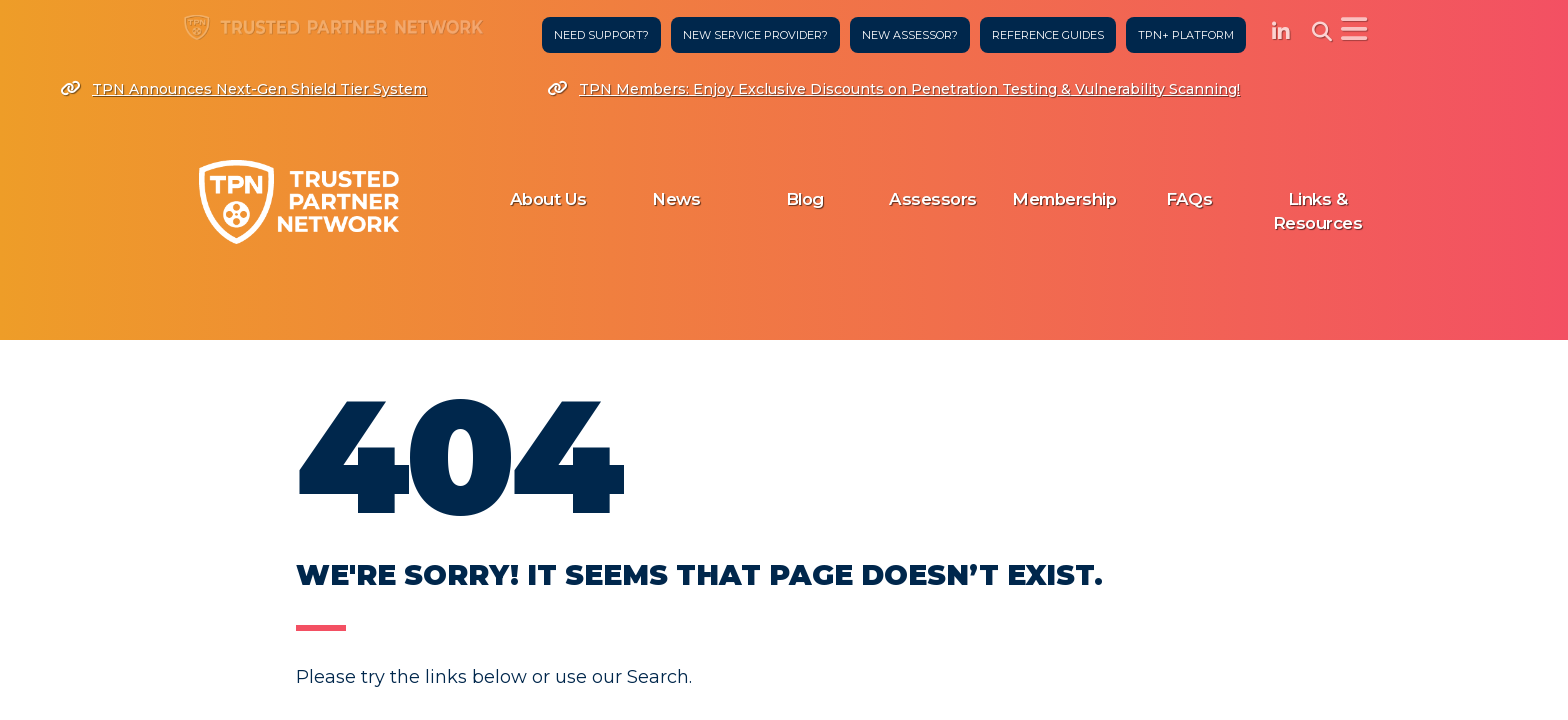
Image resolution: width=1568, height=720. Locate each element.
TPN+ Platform (1182, 35)
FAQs (1189, 199)
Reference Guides (1044, 35)
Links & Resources (1318, 211)
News (676, 199)
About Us (548, 199)
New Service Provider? (751, 35)
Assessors (933, 199)
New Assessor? (906, 35)
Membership (1064, 199)
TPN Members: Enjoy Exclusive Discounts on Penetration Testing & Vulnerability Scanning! (893, 89)
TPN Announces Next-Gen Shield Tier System (243, 89)
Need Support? (597, 35)
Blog (805, 199)
